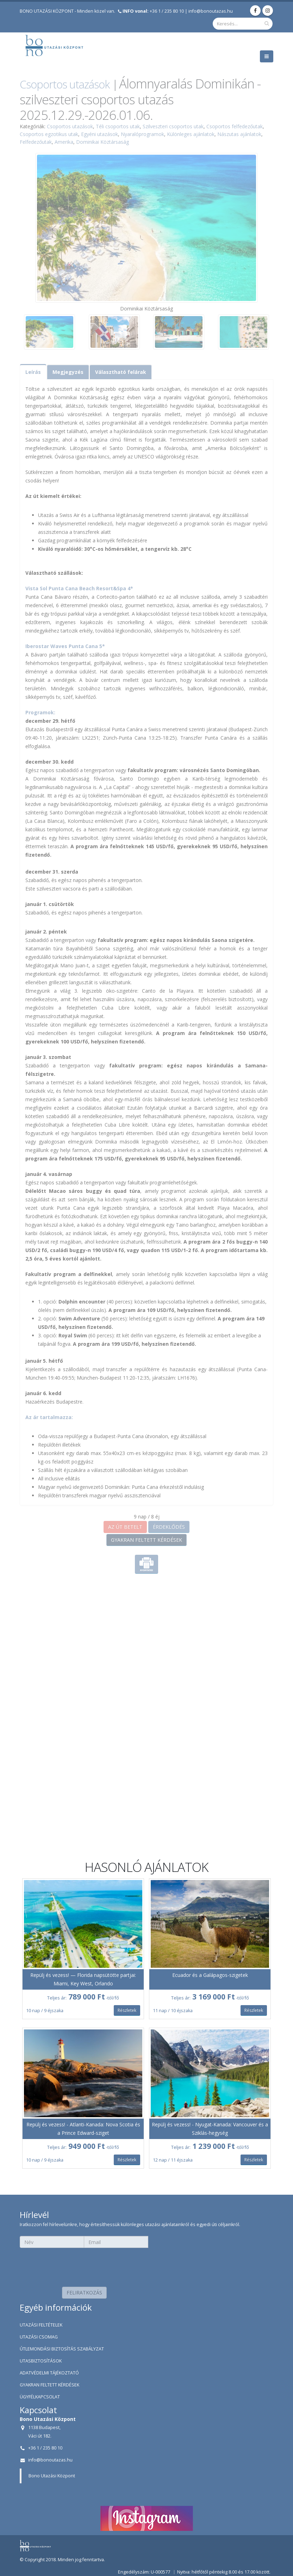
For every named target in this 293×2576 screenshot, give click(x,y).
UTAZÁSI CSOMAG (39, 2337)
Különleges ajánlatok (190, 134)
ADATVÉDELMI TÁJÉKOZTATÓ (49, 2373)
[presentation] (84, 2265)
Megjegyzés (67, 372)
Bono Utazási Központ (52, 2476)
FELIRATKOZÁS (84, 2292)
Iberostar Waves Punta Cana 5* (65, 646)
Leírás (33, 372)
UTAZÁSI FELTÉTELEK (41, 2325)
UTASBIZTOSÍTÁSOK (41, 2361)
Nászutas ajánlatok (239, 134)
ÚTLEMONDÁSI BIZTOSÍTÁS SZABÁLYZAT (62, 2349)
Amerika (64, 141)
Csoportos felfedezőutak (234, 126)
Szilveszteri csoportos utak (173, 126)
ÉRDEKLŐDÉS (169, 1526)
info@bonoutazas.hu (210, 11)
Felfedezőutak (36, 141)
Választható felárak (120, 372)
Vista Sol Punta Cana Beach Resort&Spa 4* (79, 588)
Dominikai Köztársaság (102, 141)
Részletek (127, 2010)
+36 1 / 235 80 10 (153, 11)
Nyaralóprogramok (142, 134)
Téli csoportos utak (118, 126)
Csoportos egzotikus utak (49, 134)
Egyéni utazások (99, 134)
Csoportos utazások (65, 84)
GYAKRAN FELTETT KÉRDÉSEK (146, 1539)
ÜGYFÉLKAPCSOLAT (40, 2397)
